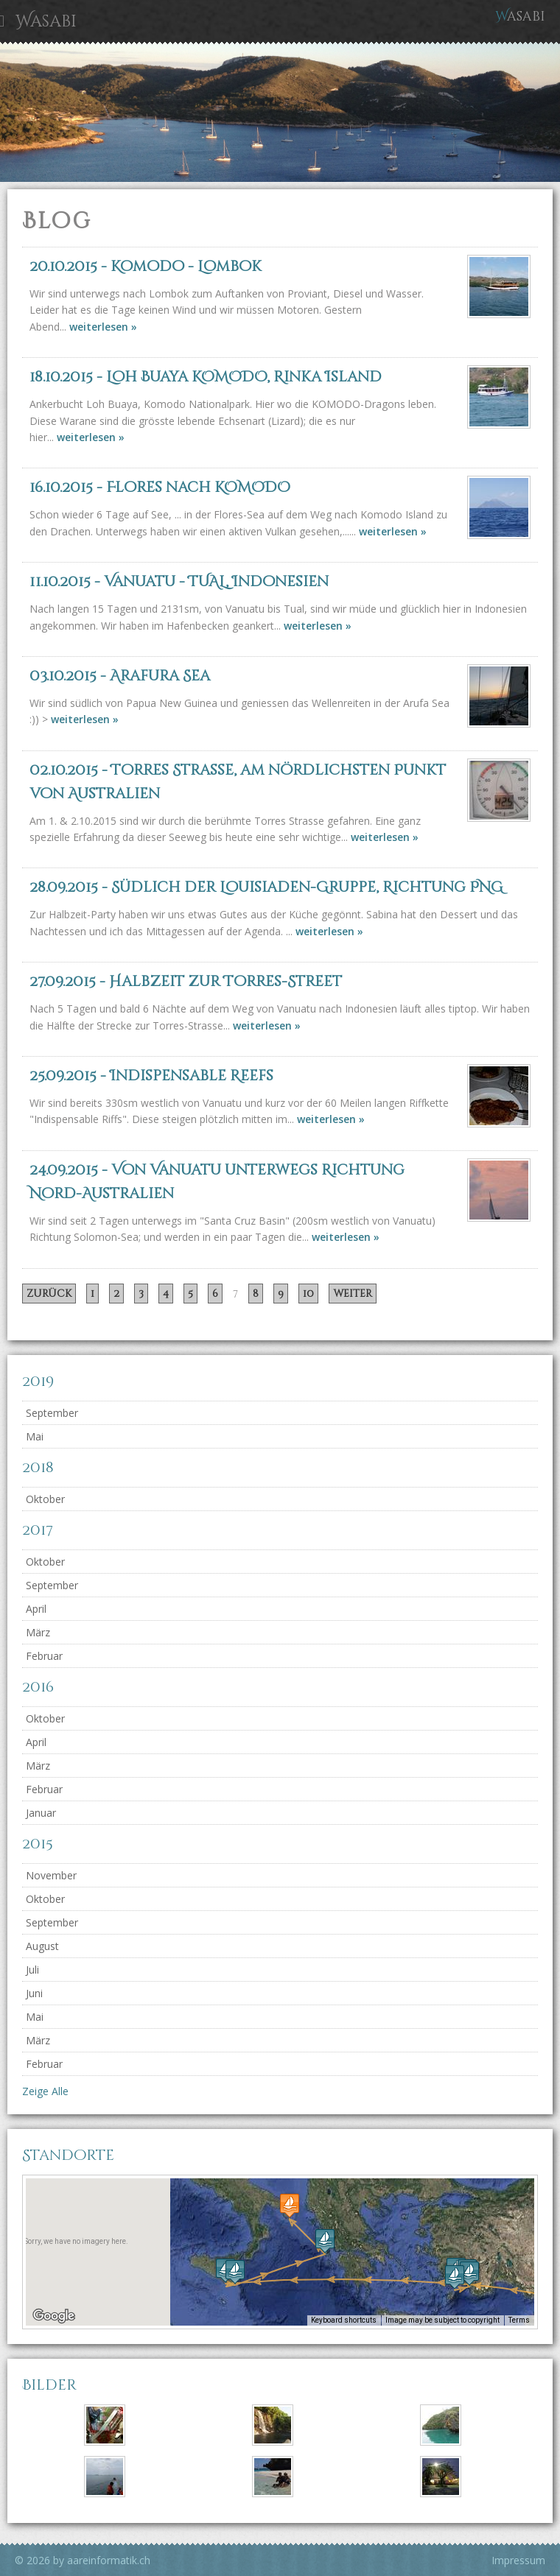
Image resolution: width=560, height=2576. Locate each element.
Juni (34, 1993)
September (52, 1413)
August (42, 1946)
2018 (38, 1467)
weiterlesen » (103, 327)
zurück (49, 1294)
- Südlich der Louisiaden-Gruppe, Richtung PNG (266, 887)
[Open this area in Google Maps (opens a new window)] (53, 2316)
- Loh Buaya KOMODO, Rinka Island (205, 377)
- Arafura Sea (119, 676)
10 (308, 1294)
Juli (32, 1970)
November (51, 1875)
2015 (37, 1844)
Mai (34, 1436)
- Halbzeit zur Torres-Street (185, 981)
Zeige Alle (45, 2091)
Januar (41, 1813)
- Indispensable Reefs (151, 1075)
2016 (38, 1687)
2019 (38, 1381)
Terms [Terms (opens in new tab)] (520, 2321)
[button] (454, 2276)
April (36, 1609)
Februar (44, 1656)
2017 (37, 1530)
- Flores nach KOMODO (159, 487)
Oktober (45, 1499)
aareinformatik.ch (108, 2560)
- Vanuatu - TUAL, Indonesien (179, 581)
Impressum (518, 2560)
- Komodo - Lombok (145, 266)
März (38, 1632)
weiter (352, 1294)
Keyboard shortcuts (347, 2321)
